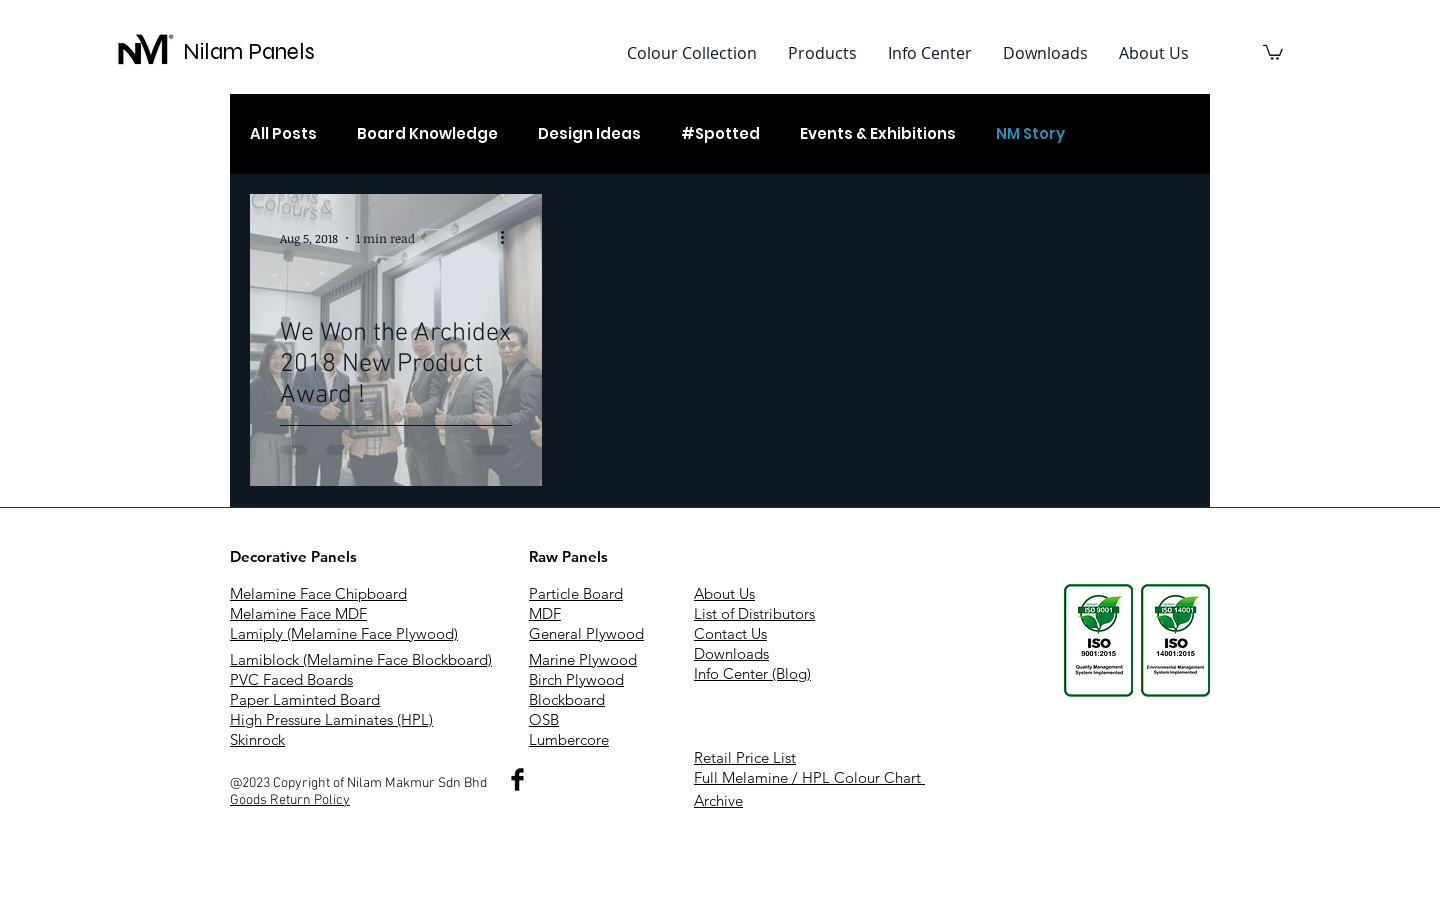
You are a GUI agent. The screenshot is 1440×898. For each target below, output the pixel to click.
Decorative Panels (293, 556)
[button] (822, 53)
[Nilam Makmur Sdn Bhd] (517, 779)
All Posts (283, 134)
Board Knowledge (427, 134)
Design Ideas (589, 134)
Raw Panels (568, 556)
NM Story (1030, 134)
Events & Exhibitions (878, 134)
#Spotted (720, 134)
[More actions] (509, 238)
